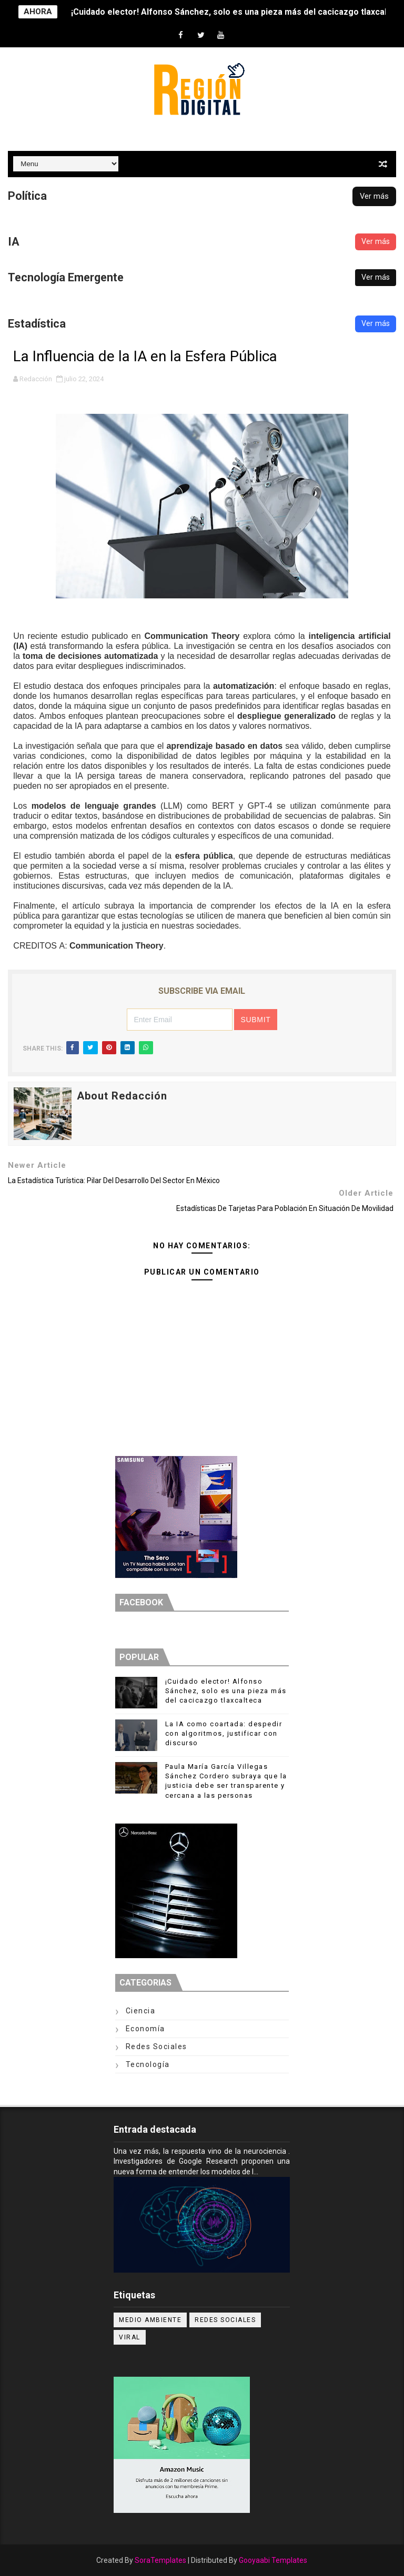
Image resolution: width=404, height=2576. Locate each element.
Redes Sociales (156, 2046)
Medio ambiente (150, 2320)
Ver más (374, 196)
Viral (129, 2337)
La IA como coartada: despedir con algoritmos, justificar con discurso (223, 1733)
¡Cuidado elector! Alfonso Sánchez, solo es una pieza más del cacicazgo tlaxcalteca (226, 1690)
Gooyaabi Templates (273, 2560)
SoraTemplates (160, 2560)
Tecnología (148, 2064)
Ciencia (141, 2011)
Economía (145, 2028)
